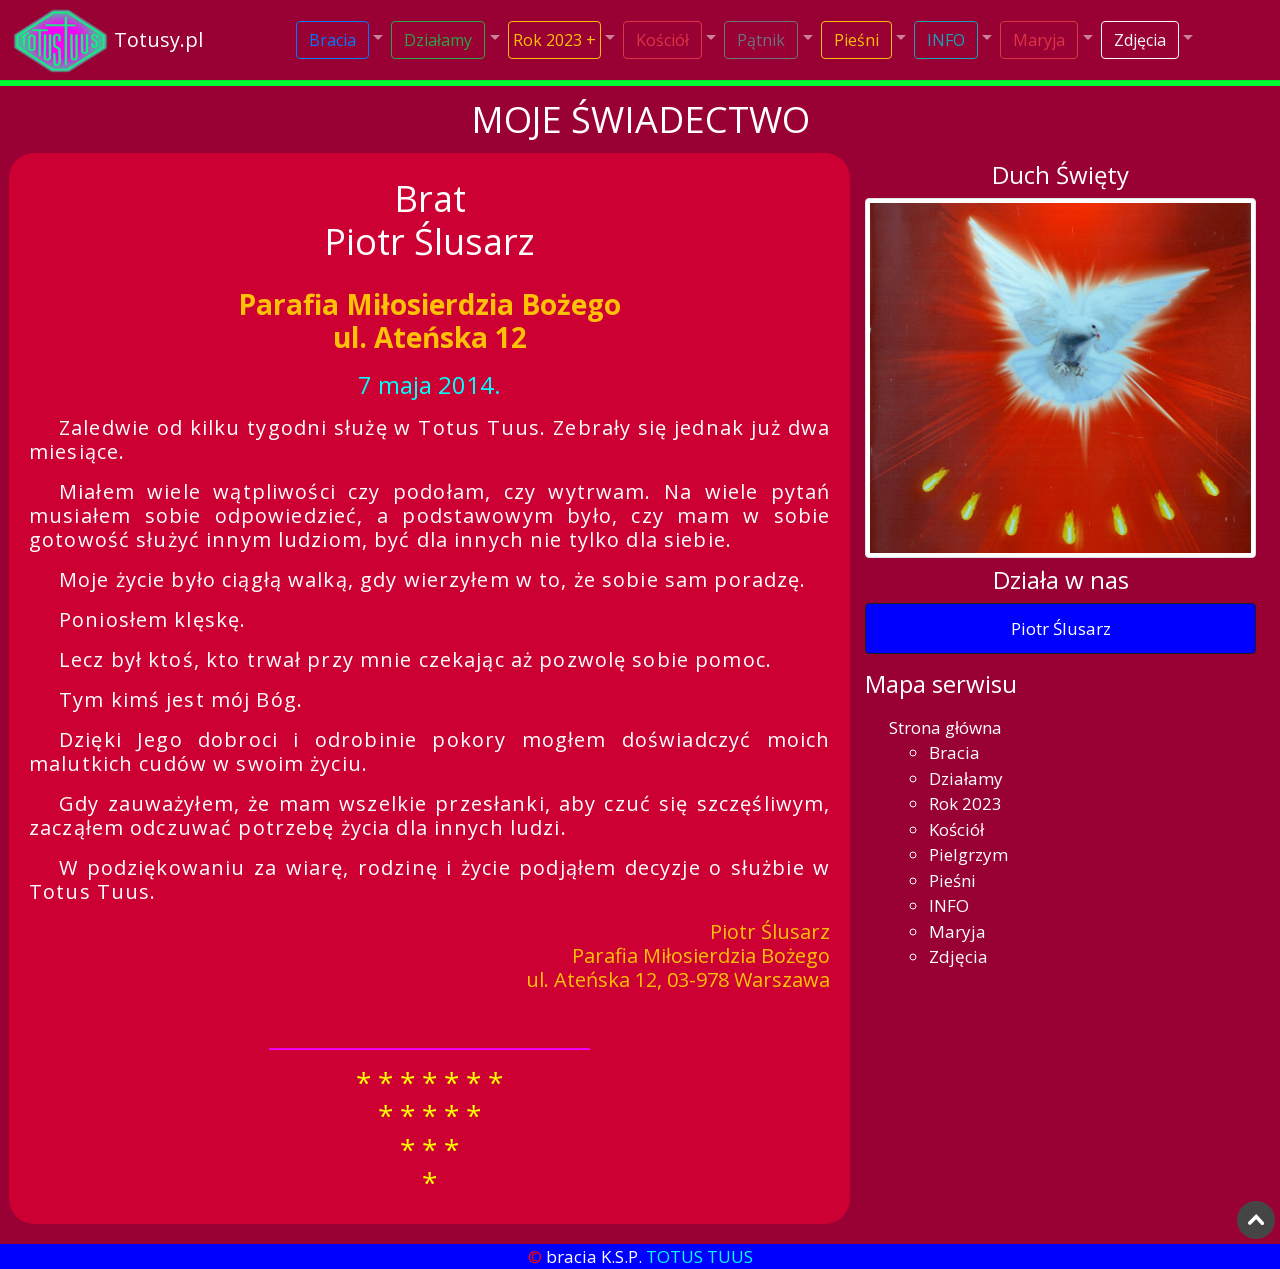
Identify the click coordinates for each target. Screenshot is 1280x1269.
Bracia (332, 40)
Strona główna (945, 727)
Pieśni (856, 40)
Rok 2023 (965, 803)
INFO (946, 40)
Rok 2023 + (554, 40)
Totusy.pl (158, 39)
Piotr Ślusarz (1061, 628)
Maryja (1039, 40)
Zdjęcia (1140, 40)
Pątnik (761, 40)
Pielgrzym (968, 854)
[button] (339, 40)
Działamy (438, 40)
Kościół (662, 40)
